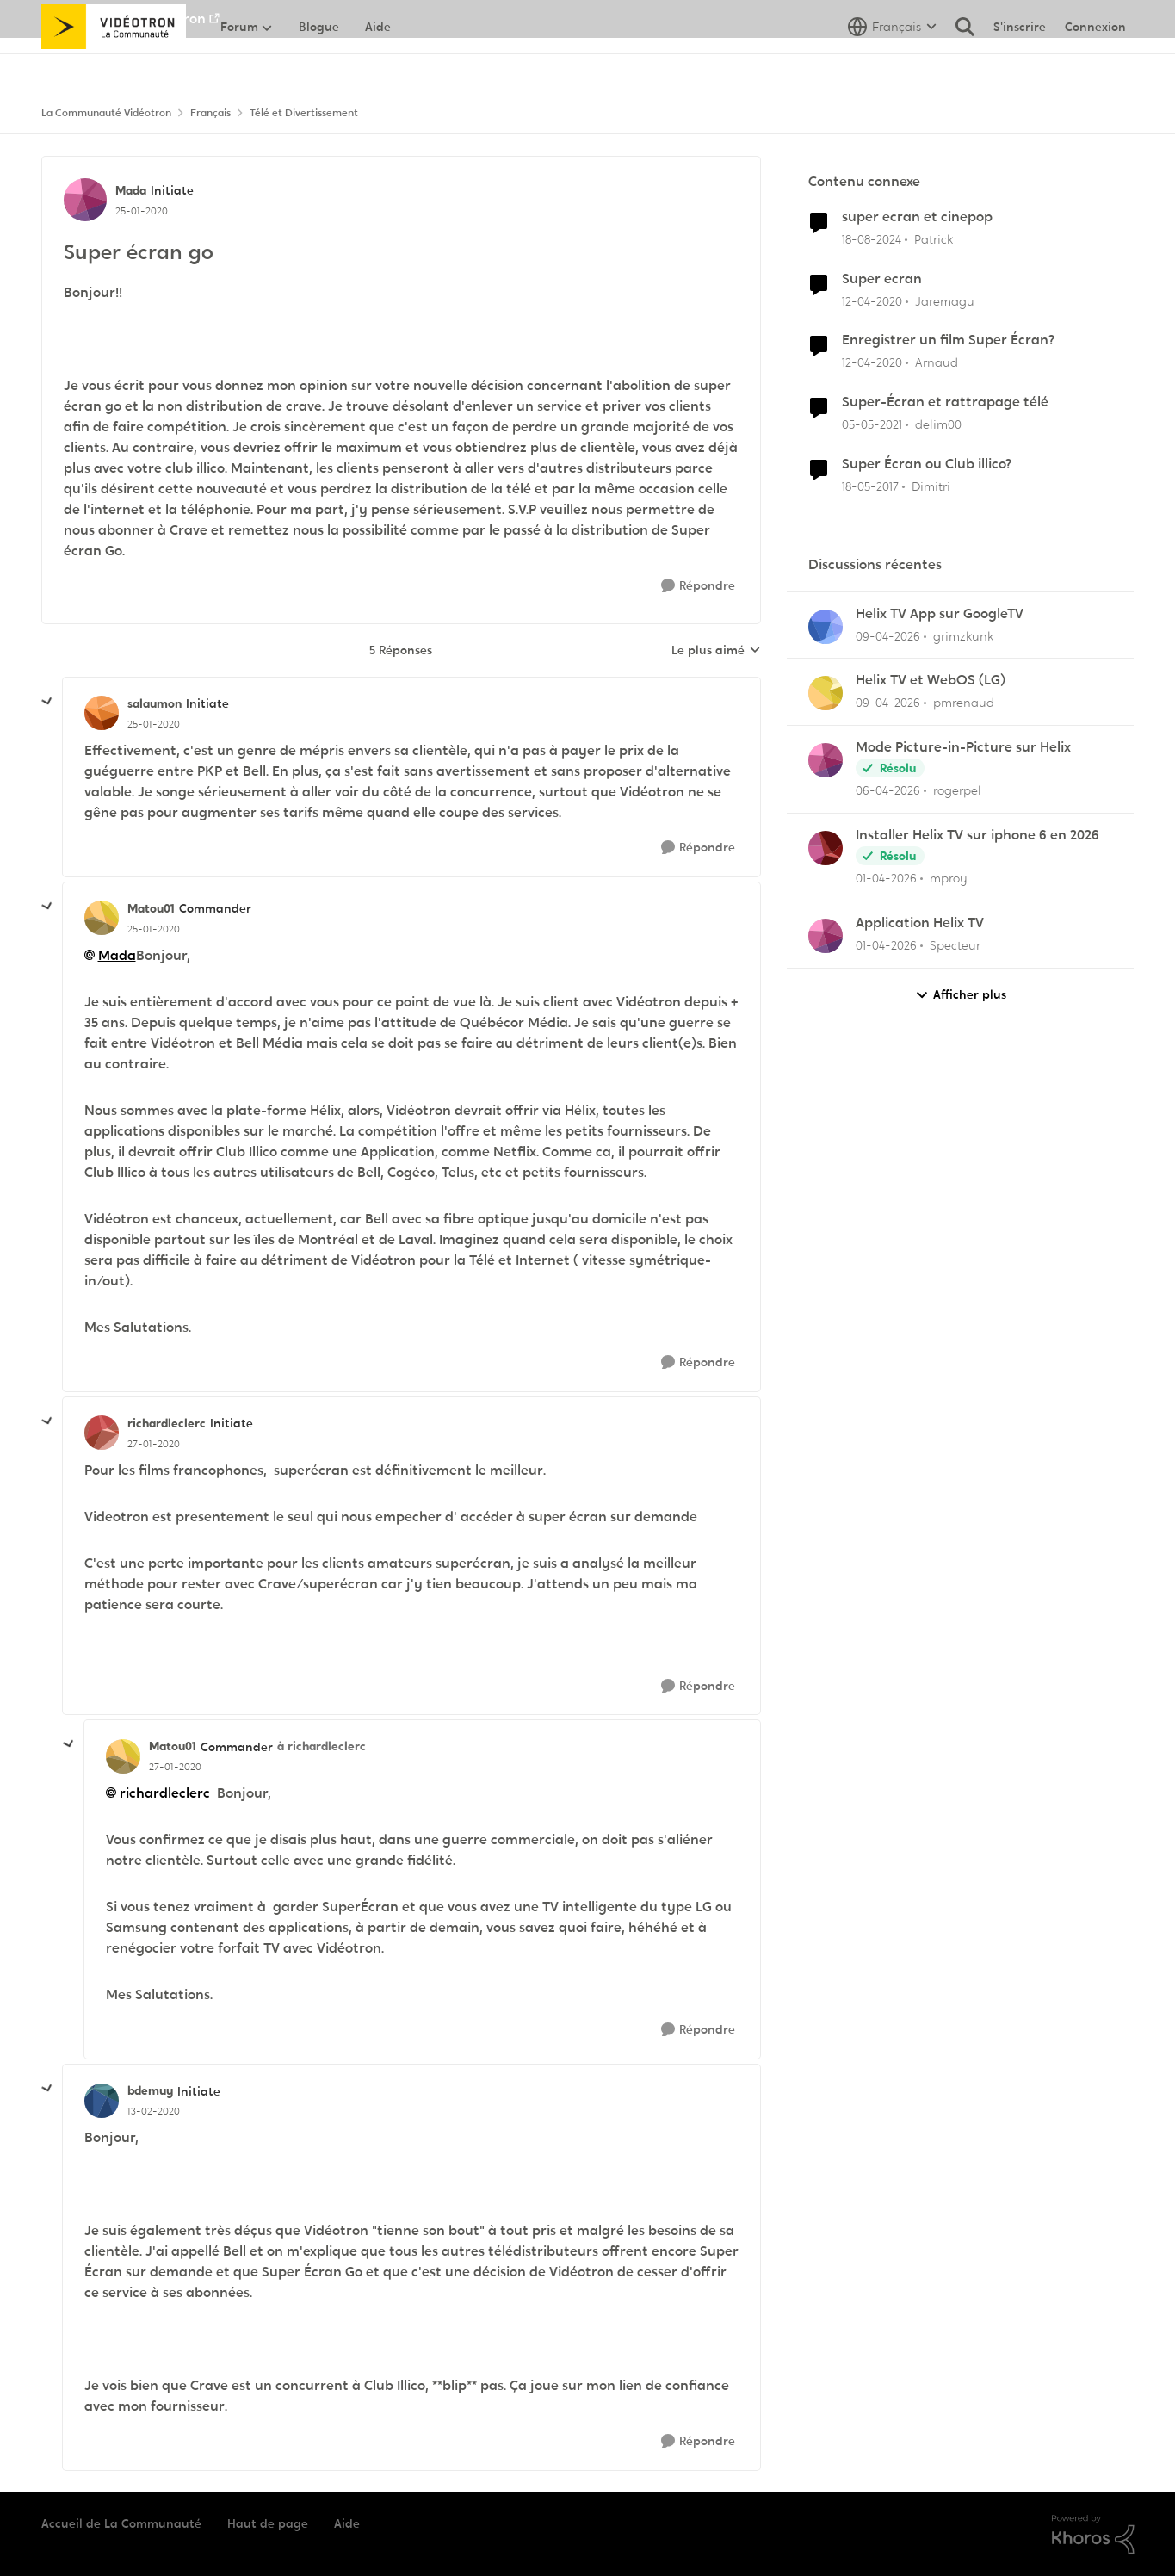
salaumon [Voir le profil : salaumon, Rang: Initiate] (154, 703)
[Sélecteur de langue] (892, 64)
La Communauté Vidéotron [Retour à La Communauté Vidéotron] (106, 113)
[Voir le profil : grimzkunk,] (825, 627)
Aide (347, 2523)
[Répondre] (698, 586)
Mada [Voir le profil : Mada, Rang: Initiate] (130, 190)
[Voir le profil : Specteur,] (825, 936)
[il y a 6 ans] (872, 301)
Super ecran (882, 279)
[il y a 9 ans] (870, 487)
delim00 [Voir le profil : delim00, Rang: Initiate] (938, 424)
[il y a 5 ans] (872, 425)
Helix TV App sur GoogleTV (939, 613)
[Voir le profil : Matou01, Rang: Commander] (101, 918)
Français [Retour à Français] (210, 113)
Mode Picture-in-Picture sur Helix (963, 747)
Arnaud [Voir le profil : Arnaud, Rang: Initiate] (936, 362)
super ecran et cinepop (917, 217)
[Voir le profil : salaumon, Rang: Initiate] (101, 713)
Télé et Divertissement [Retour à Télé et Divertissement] (304, 113)
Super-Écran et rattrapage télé (945, 402)
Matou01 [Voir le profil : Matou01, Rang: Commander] (151, 908)
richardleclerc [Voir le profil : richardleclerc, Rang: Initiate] (166, 1423)
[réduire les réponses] (47, 701)
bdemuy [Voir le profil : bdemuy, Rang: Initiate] (150, 2090)
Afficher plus (960, 995)
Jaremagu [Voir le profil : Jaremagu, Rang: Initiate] (944, 300)
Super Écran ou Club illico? (926, 464)
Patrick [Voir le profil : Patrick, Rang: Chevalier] (933, 239)
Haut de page (267, 2523)
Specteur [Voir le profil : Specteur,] (955, 945)
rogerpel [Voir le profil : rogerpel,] (957, 790)
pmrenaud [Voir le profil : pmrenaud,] (963, 702)
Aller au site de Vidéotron (123, 18)
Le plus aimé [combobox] (716, 650)
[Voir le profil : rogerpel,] (825, 760)
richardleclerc (165, 1793)
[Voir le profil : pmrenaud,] (825, 693)
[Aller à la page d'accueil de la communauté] (114, 64)
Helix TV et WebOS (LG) (930, 680)
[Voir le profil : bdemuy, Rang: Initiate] (101, 2101)
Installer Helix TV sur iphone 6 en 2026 (977, 835)
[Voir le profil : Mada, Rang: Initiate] (85, 199)
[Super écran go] (153, 724)
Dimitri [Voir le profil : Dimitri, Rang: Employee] (931, 486)
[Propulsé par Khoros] (1093, 2534)
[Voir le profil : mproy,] (825, 848)
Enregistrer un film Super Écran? (948, 340)
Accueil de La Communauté (121, 2523)
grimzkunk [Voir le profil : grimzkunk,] (963, 635)
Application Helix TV (920, 923)
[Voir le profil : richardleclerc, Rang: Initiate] (101, 1432)
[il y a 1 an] (871, 240)
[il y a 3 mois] (888, 636)
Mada (117, 955)
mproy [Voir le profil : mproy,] (949, 878)
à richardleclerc (321, 1746)
